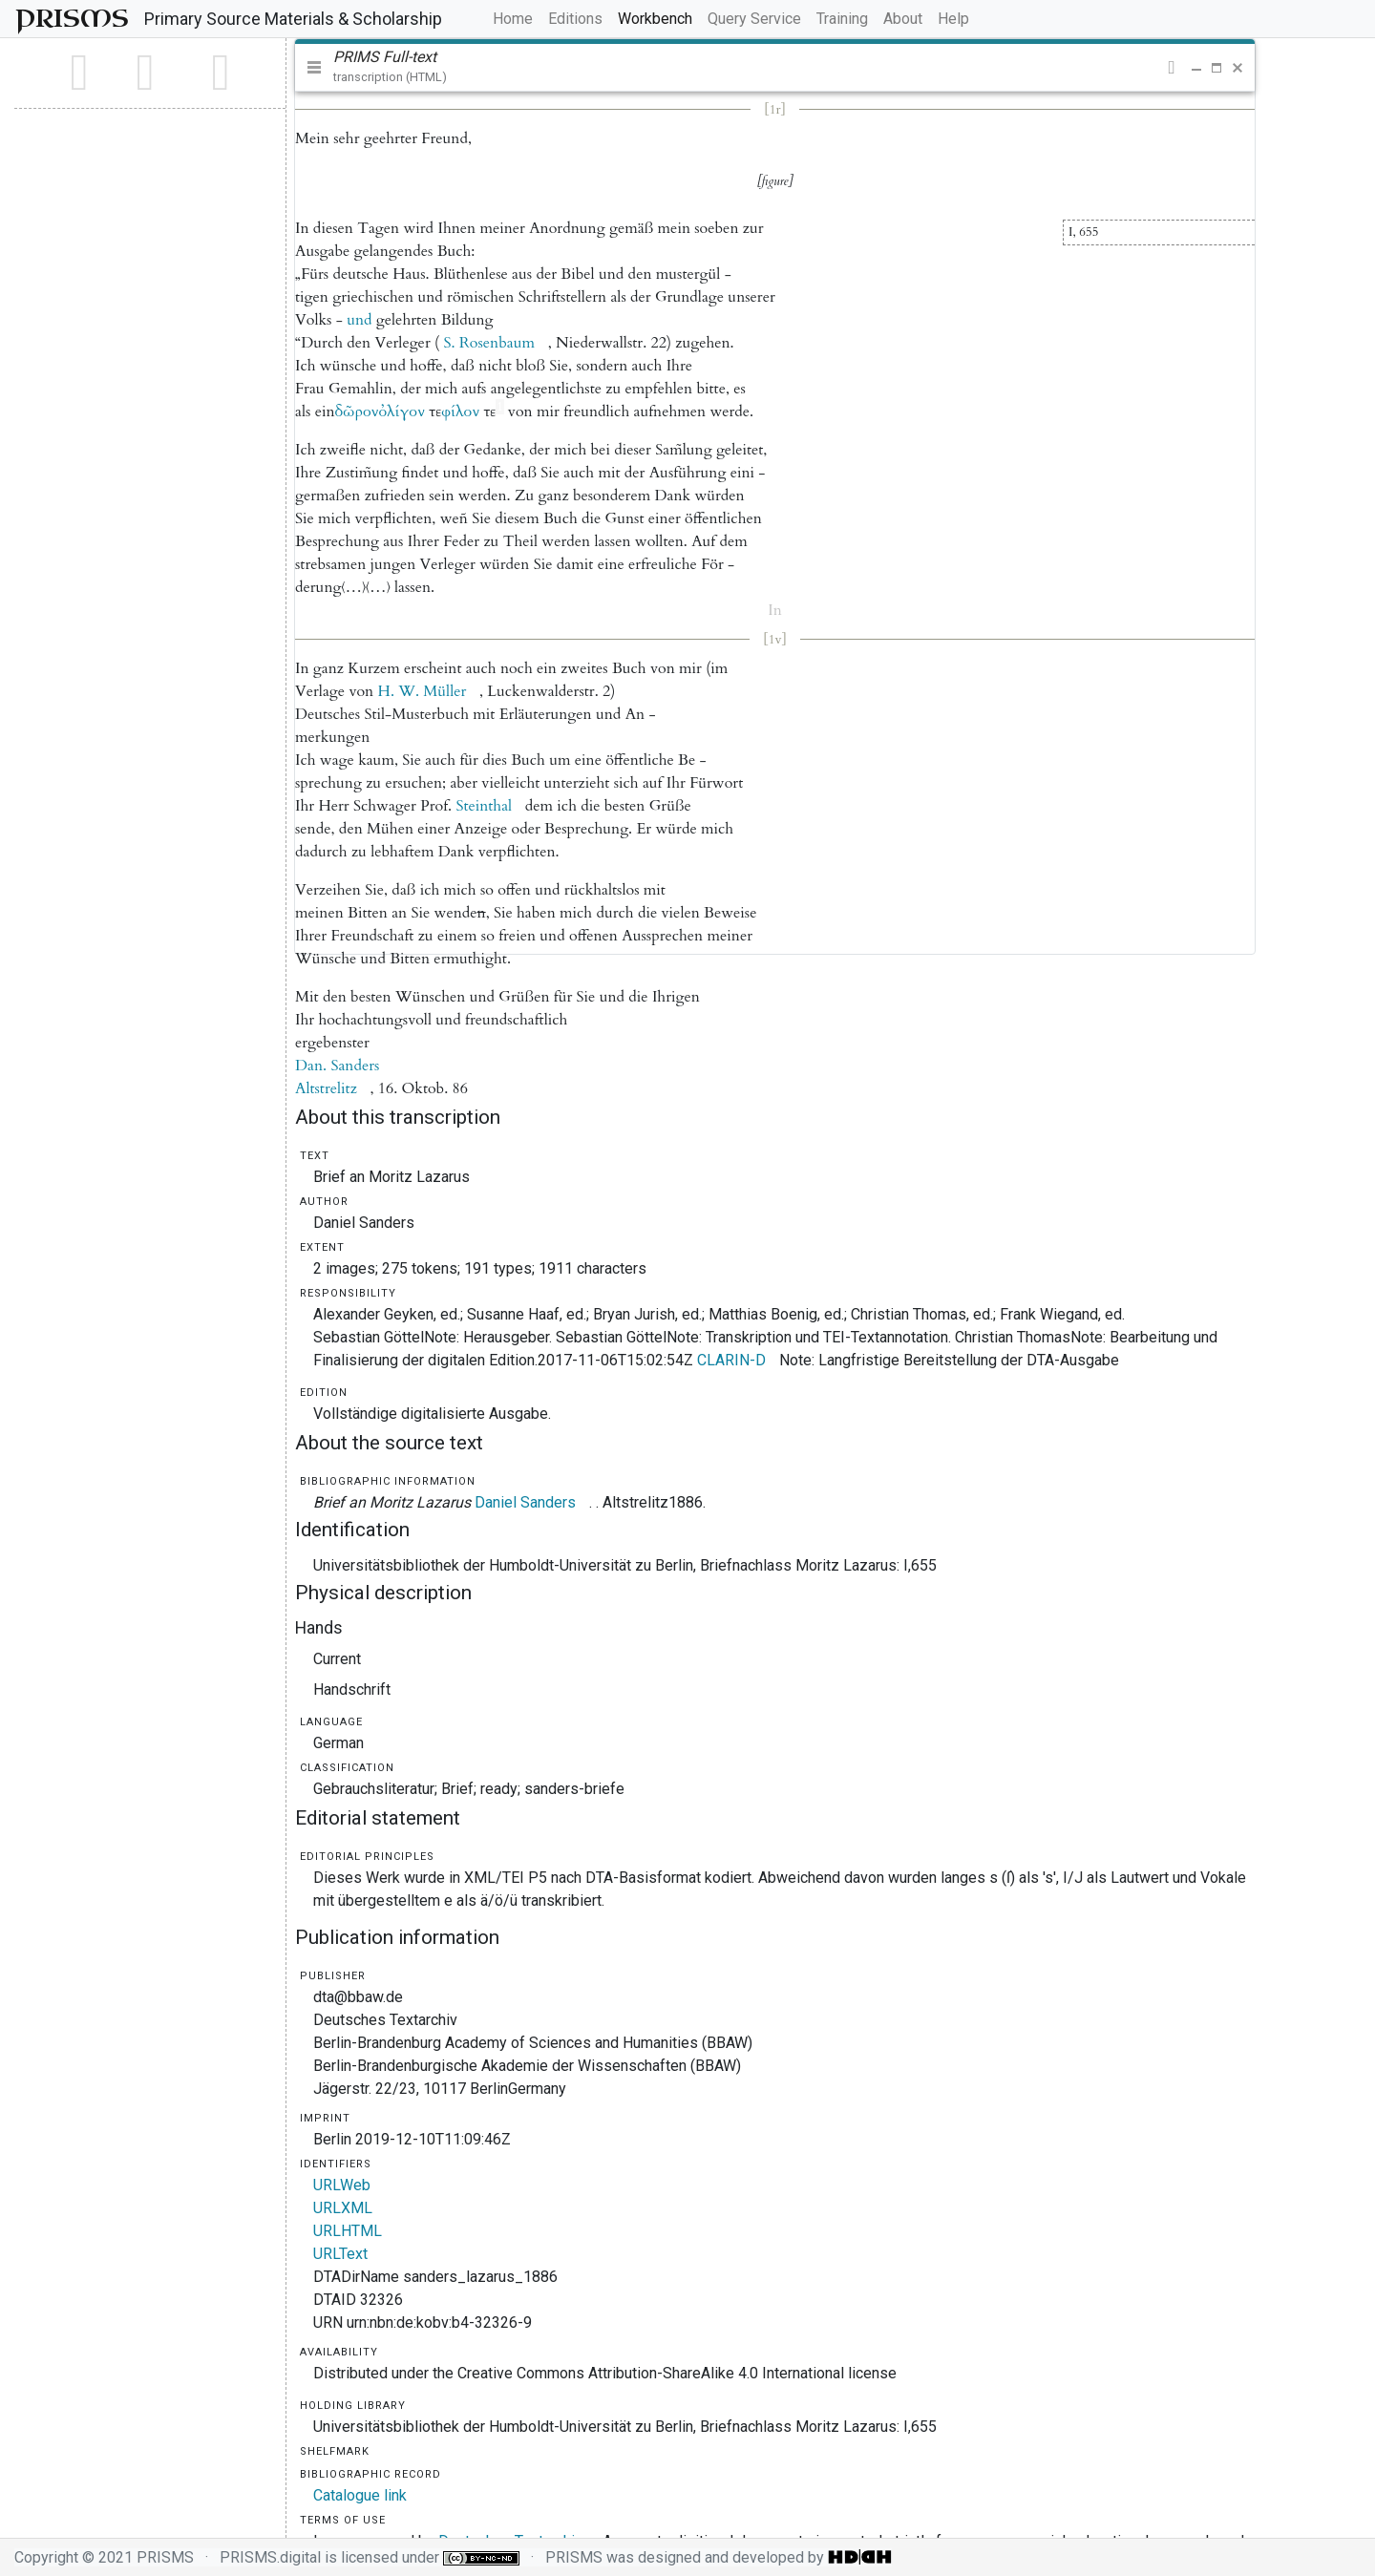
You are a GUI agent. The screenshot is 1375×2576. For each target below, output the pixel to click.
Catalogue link (360, 2495)
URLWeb (341, 2185)
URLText (340, 2254)
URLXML (342, 2208)
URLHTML (347, 2231)
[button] (1171, 67)
